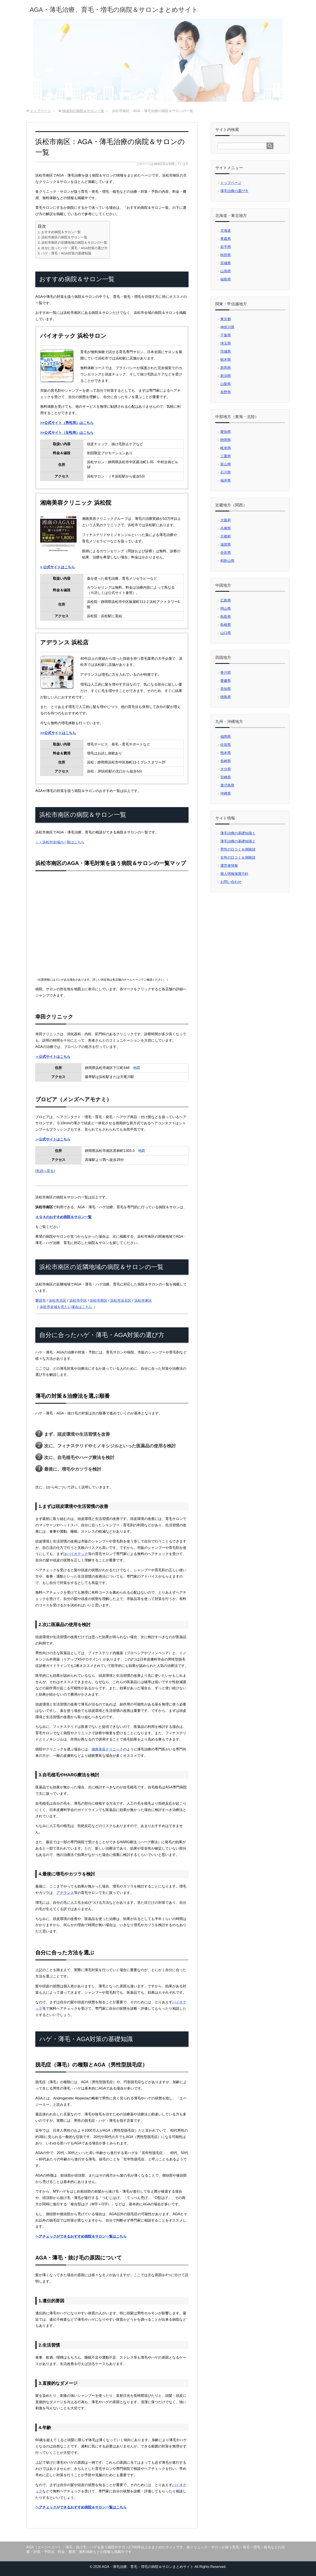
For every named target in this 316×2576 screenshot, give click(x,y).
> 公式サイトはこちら (57, 567)
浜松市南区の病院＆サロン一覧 (64, 237)
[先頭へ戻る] (45, 1171)
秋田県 (225, 255)
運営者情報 (229, 865)
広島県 (225, 600)
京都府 (225, 536)
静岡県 (225, 440)
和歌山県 (227, 561)
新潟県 (225, 376)
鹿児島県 (227, 785)
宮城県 (225, 263)
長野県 (225, 392)
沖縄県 (225, 793)
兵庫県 (225, 528)
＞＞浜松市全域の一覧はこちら (59, 842)
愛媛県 (225, 681)
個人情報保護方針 (234, 874)
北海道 (225, 230)
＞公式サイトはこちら (52, 1056)
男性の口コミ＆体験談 (237, 849)
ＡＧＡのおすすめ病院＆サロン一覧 (63, 1217)
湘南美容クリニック (107, 1749)
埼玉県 (225, 343)
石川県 (225, 472)
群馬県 (225, 368)
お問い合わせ (230, 882)
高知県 (225, 689)
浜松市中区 (78, 1300)
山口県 (225, 633)
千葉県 (225, 335)
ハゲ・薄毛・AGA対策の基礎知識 (66, 253)
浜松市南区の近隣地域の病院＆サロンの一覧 (74, 242)
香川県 (225, 672)
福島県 (225, 279)
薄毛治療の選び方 (234, 191)
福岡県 (225, 736)
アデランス (65, 1893)
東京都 (225, 319)
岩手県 (225, 247)
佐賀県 (225, 745)
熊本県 (225, 753)
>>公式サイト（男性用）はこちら (66, 423)
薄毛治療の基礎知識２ (237, 841)
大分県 (225, 769)
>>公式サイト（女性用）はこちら (66, 432)
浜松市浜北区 (120, 1300)
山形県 (225, 271)
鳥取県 (225, 617)
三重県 (225, 456)
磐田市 (40, 1300)
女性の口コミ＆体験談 (237, 857)
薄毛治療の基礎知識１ (237, 833)
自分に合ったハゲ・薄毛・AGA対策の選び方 (74, 248)
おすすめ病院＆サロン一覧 (61, 232)
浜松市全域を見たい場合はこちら (66, 1307)
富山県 (225, 464)
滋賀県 (225, 544)
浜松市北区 (57, 1300)
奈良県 (225, 552)
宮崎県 (225, 777)
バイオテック (77, 1554)
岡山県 (225, 608)
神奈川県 (227, 327)
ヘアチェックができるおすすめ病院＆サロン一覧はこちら (81, 2236)
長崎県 (225, 761)
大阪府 (225, 520)
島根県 (225, 625)
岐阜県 (225, 448)
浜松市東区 (143, 1300)
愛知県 (225, 432)
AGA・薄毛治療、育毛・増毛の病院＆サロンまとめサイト (114, 9)
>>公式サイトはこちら (58, 733)
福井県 (225, 480)
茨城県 (225, 351)
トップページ (230, 183)
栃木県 (225, 359)
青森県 (225, 239)
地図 (136, 1068)
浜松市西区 (98, 1300)
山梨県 (225, 384)
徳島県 (225, 697)
